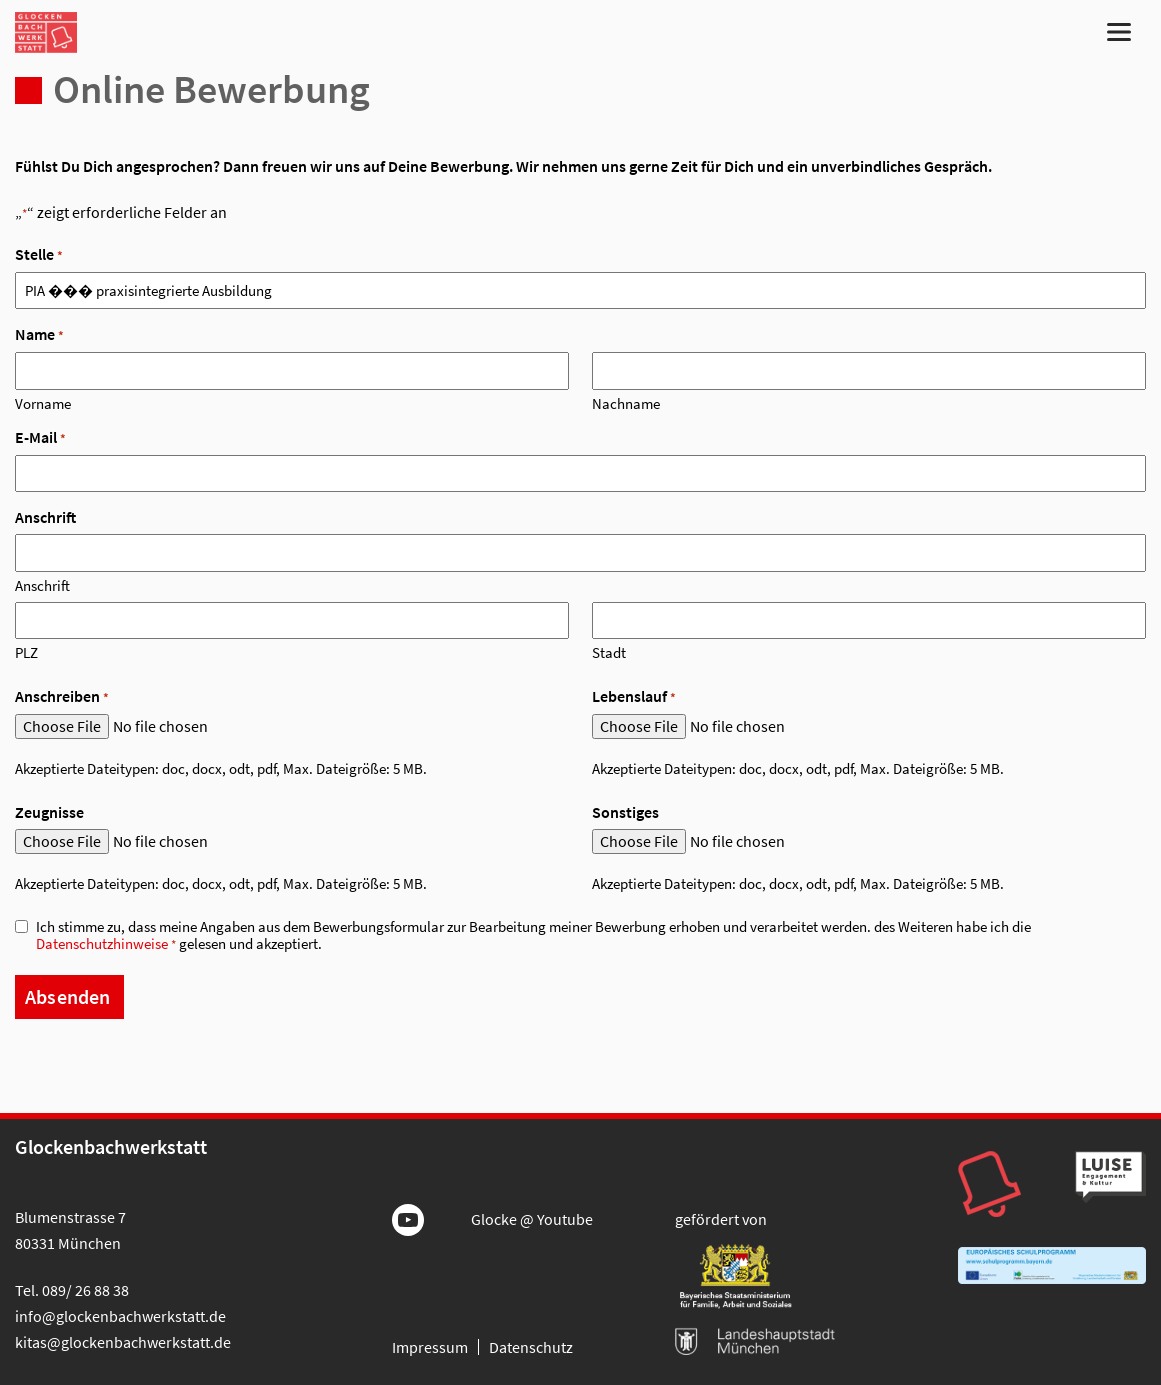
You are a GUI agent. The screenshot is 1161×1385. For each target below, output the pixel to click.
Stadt (609, 652)
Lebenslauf (634, 696)
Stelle (39, 254)
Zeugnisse (49, 812)
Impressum (430, 1347)
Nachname (626, 403)
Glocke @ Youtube (532, 1219)
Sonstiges (625, 812)
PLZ (26, 652)
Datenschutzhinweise (102, 943)
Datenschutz (531, 1347)
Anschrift (42, 585)
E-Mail (40, 437)
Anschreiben (62, 696)
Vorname (43, 403)
